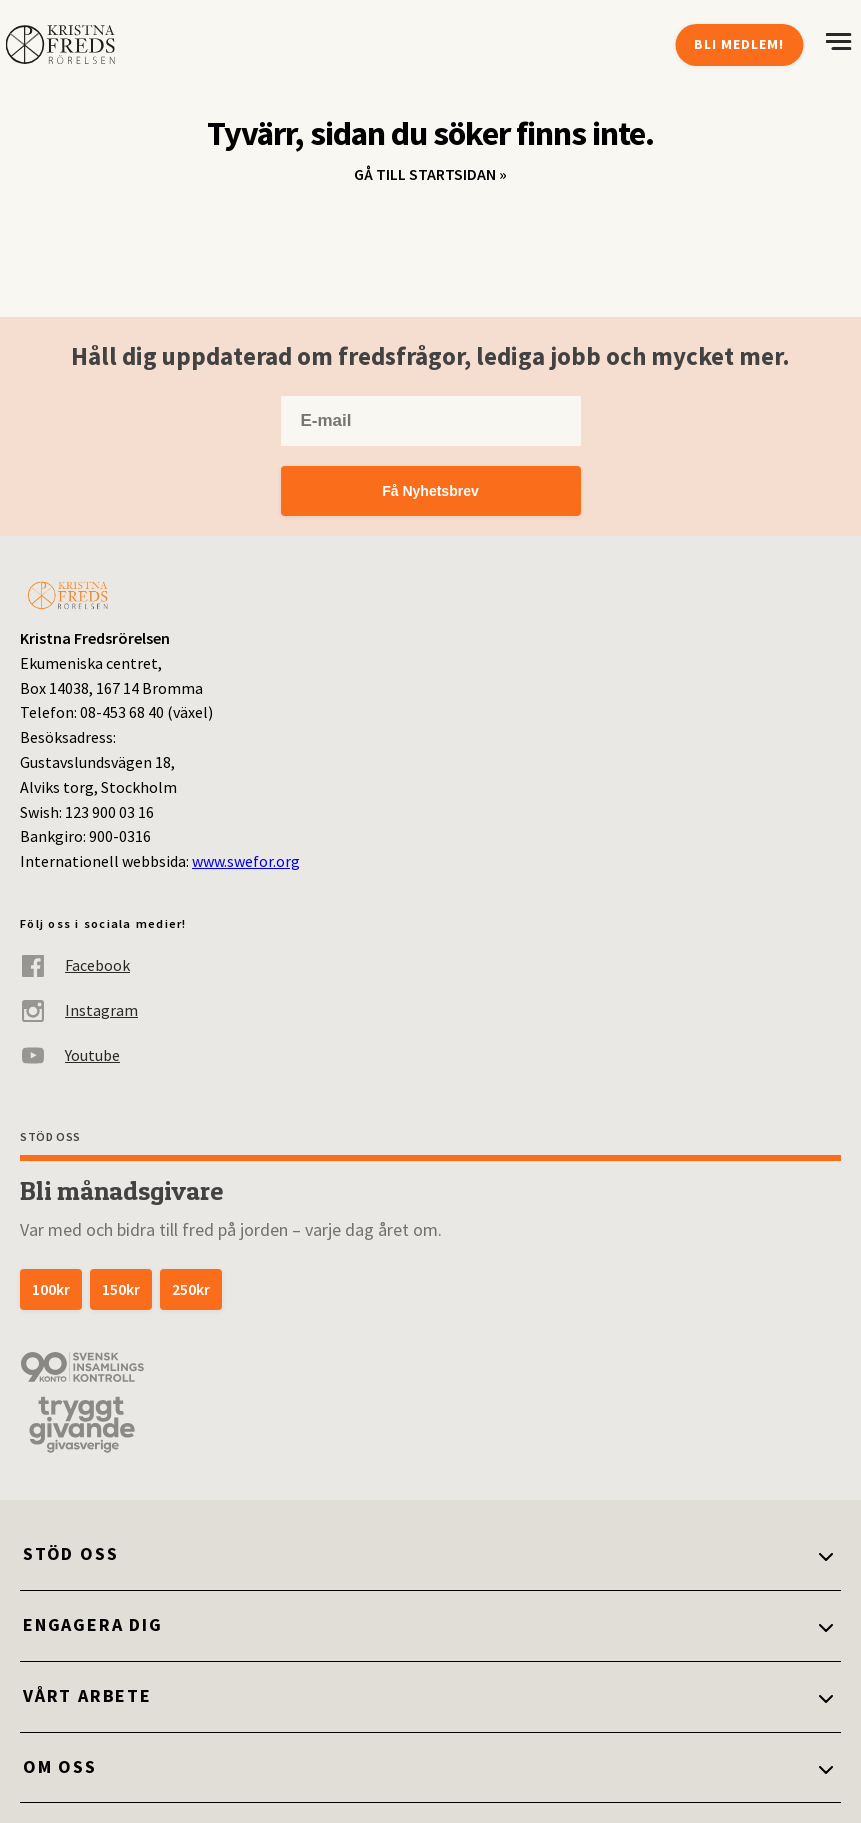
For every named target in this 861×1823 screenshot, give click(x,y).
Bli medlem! (739, 44)
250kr (191, 1289)
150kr (121, 1289)
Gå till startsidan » (430, 174)
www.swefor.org (246, 861)
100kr (51, 1289)
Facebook (75, 965)
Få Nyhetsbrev (430, 491)
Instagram (79, 1010)
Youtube (70, 1055)
